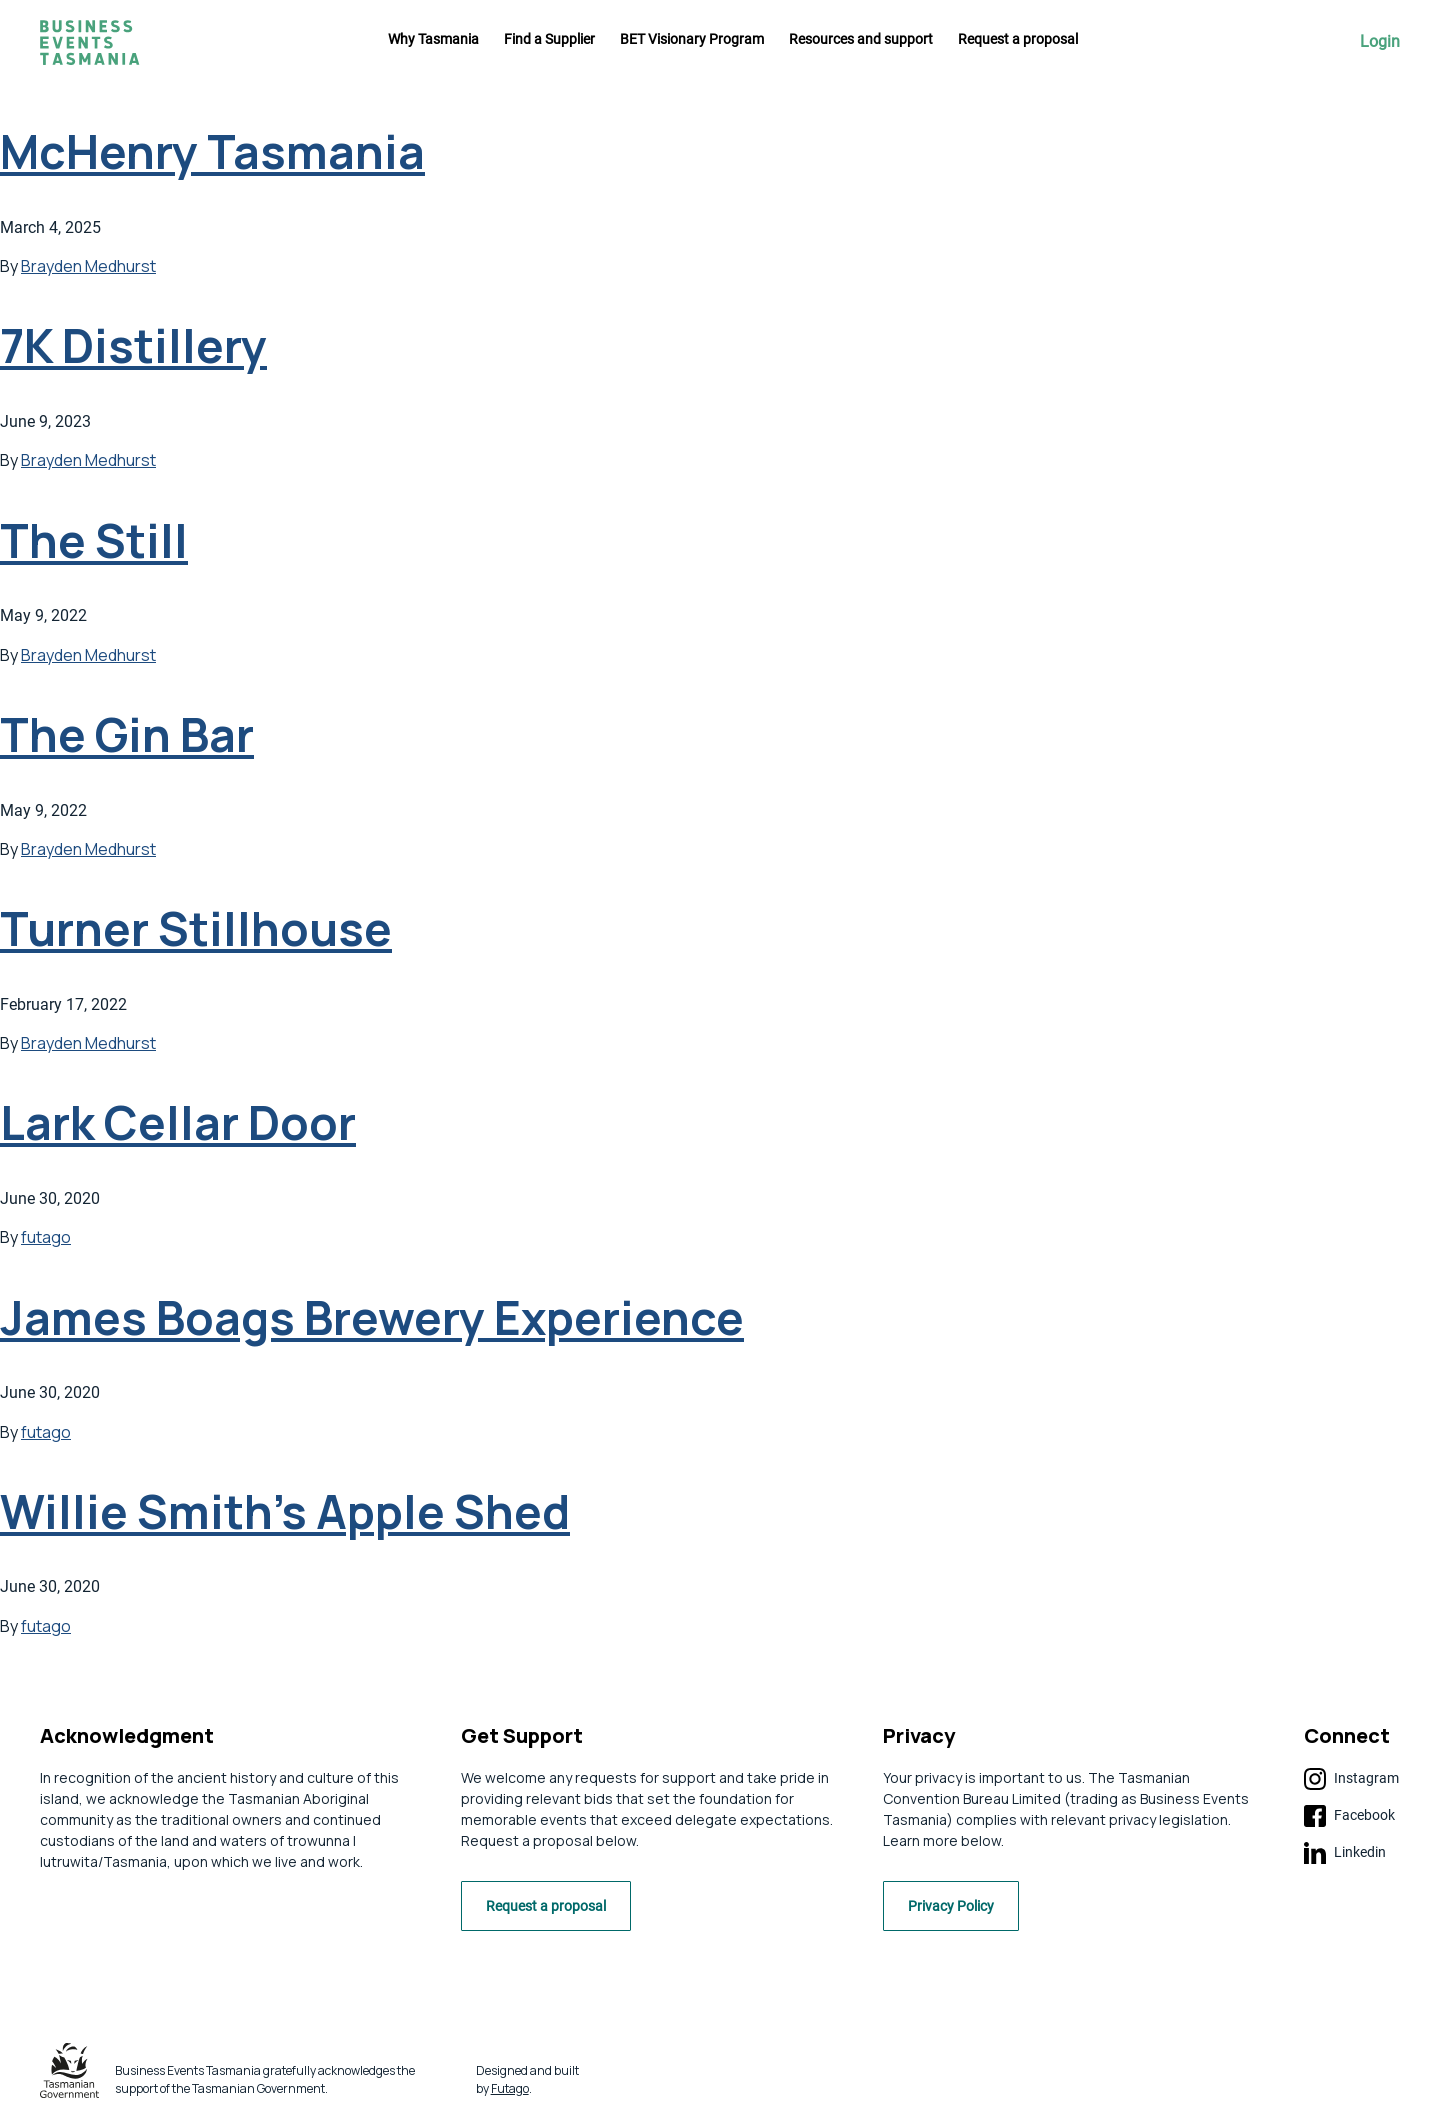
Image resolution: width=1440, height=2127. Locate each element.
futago (46, 1237)
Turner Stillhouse (196, 928)
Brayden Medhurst (88, 266)
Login (1380, 42)
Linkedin (1345, 1853)
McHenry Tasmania (212, 151)
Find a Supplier (549, 39)
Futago (510, 2093)
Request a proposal (1018, 39)
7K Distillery (133, 345)
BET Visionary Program (692, 39)
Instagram (1351, 1779)
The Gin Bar (127, 734)
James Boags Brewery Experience (372, 1317)
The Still (94, 540)
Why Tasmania (433, 39)
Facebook (1349, 1816)
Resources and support (861, 39)
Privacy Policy (959, 1912)
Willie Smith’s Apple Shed (285, 1511)
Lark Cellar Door (178, 1122)
